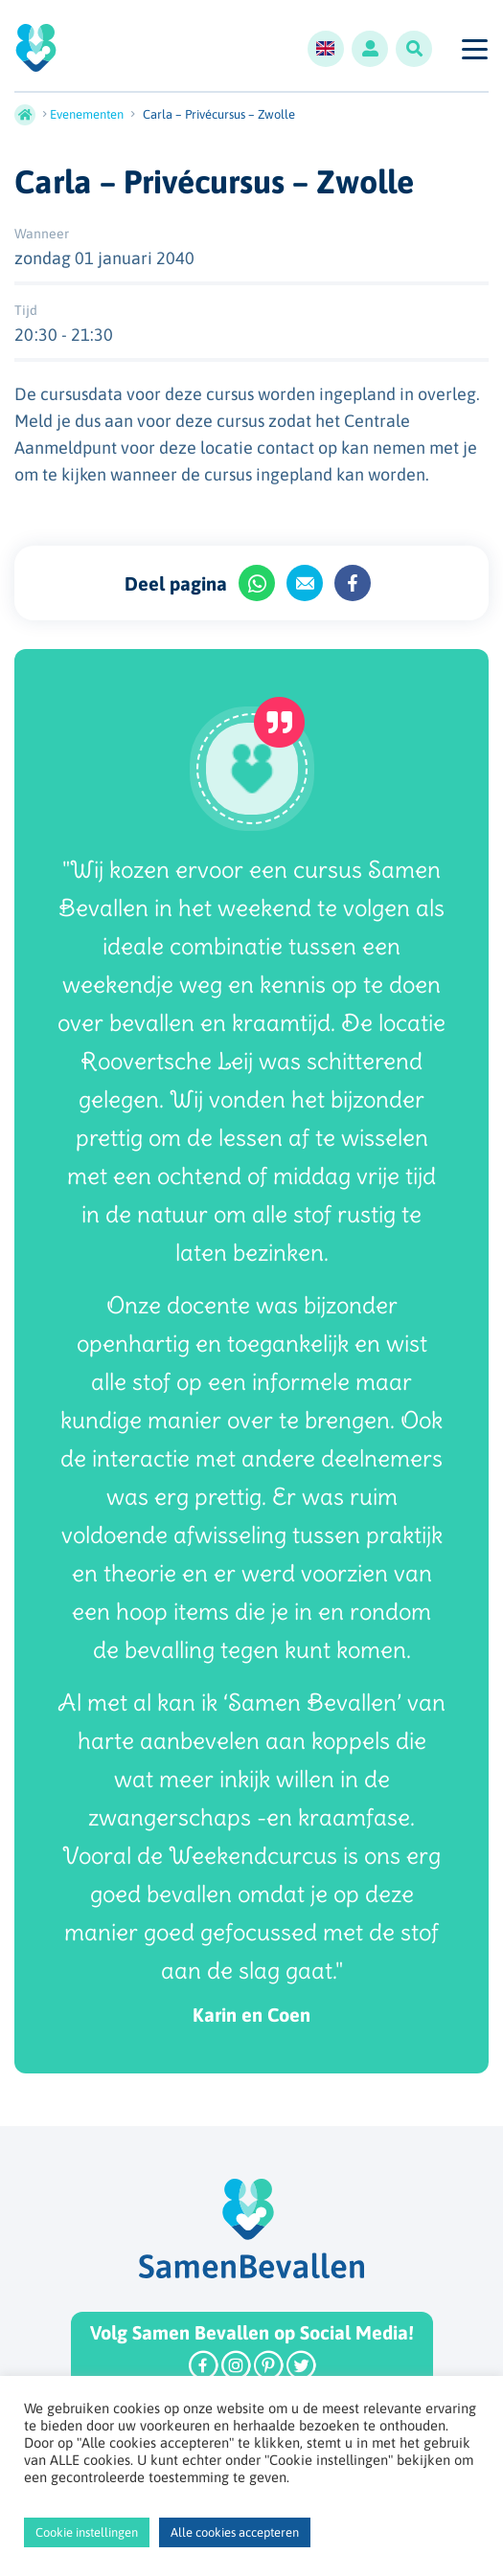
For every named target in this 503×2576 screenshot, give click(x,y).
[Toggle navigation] (474, 48)
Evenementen (87, 114)
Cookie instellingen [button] (86, 2532)
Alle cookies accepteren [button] (235, 2532)
